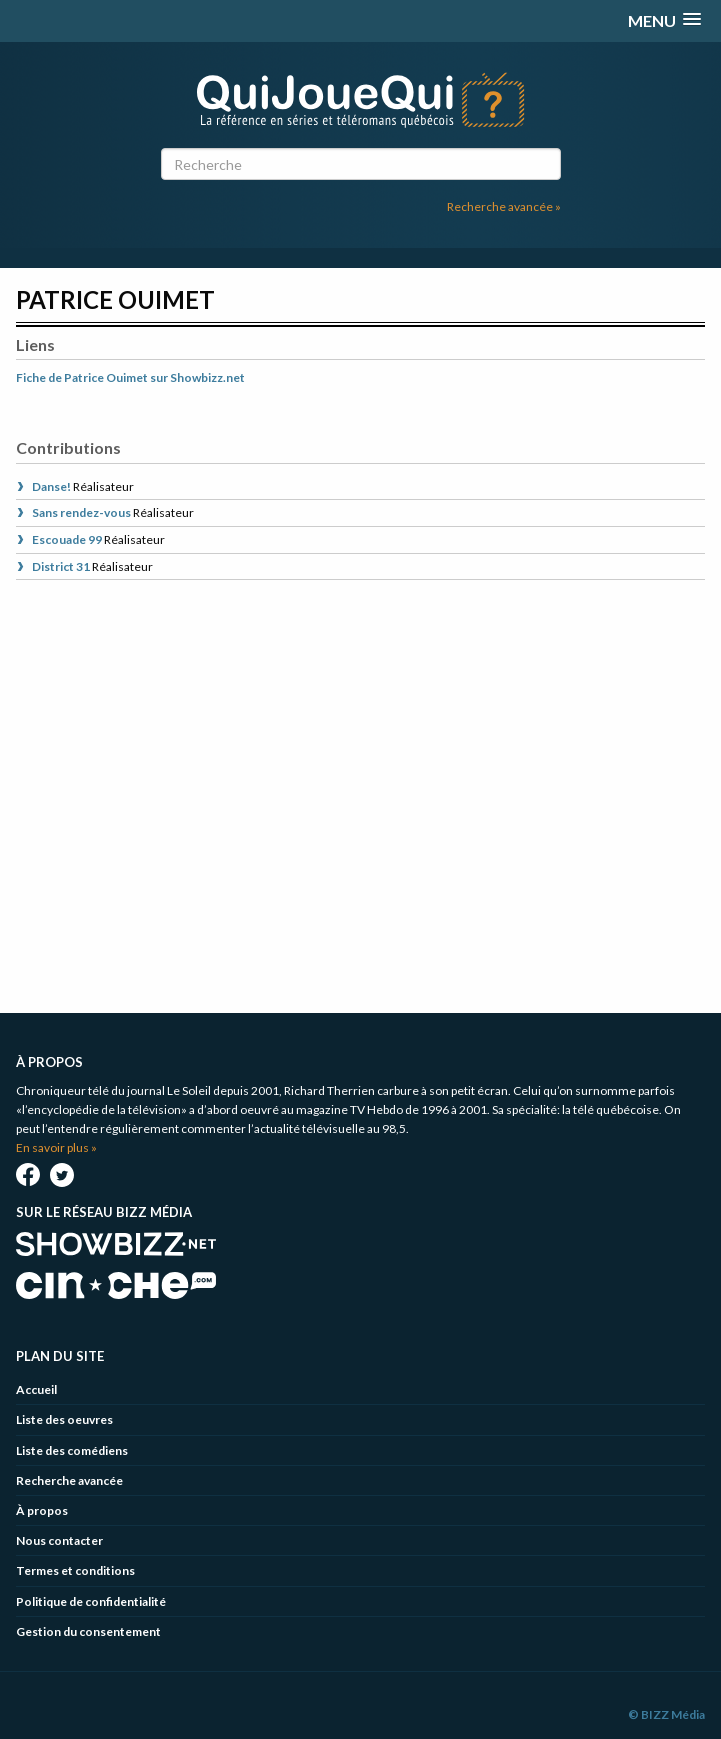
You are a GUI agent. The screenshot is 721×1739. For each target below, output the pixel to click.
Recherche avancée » (504, 206)
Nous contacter (59, 1540)
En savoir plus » (56, 1147)
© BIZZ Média (666, 1714)
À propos (42, 1510)
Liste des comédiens (72, 1450)
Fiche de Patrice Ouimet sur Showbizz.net (130, 377)
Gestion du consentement (88, 1631)
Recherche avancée (69, 1480)
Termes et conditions (75, 1570)
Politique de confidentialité (91, 1601)
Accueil (36, 1389)
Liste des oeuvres (64, 1419)
